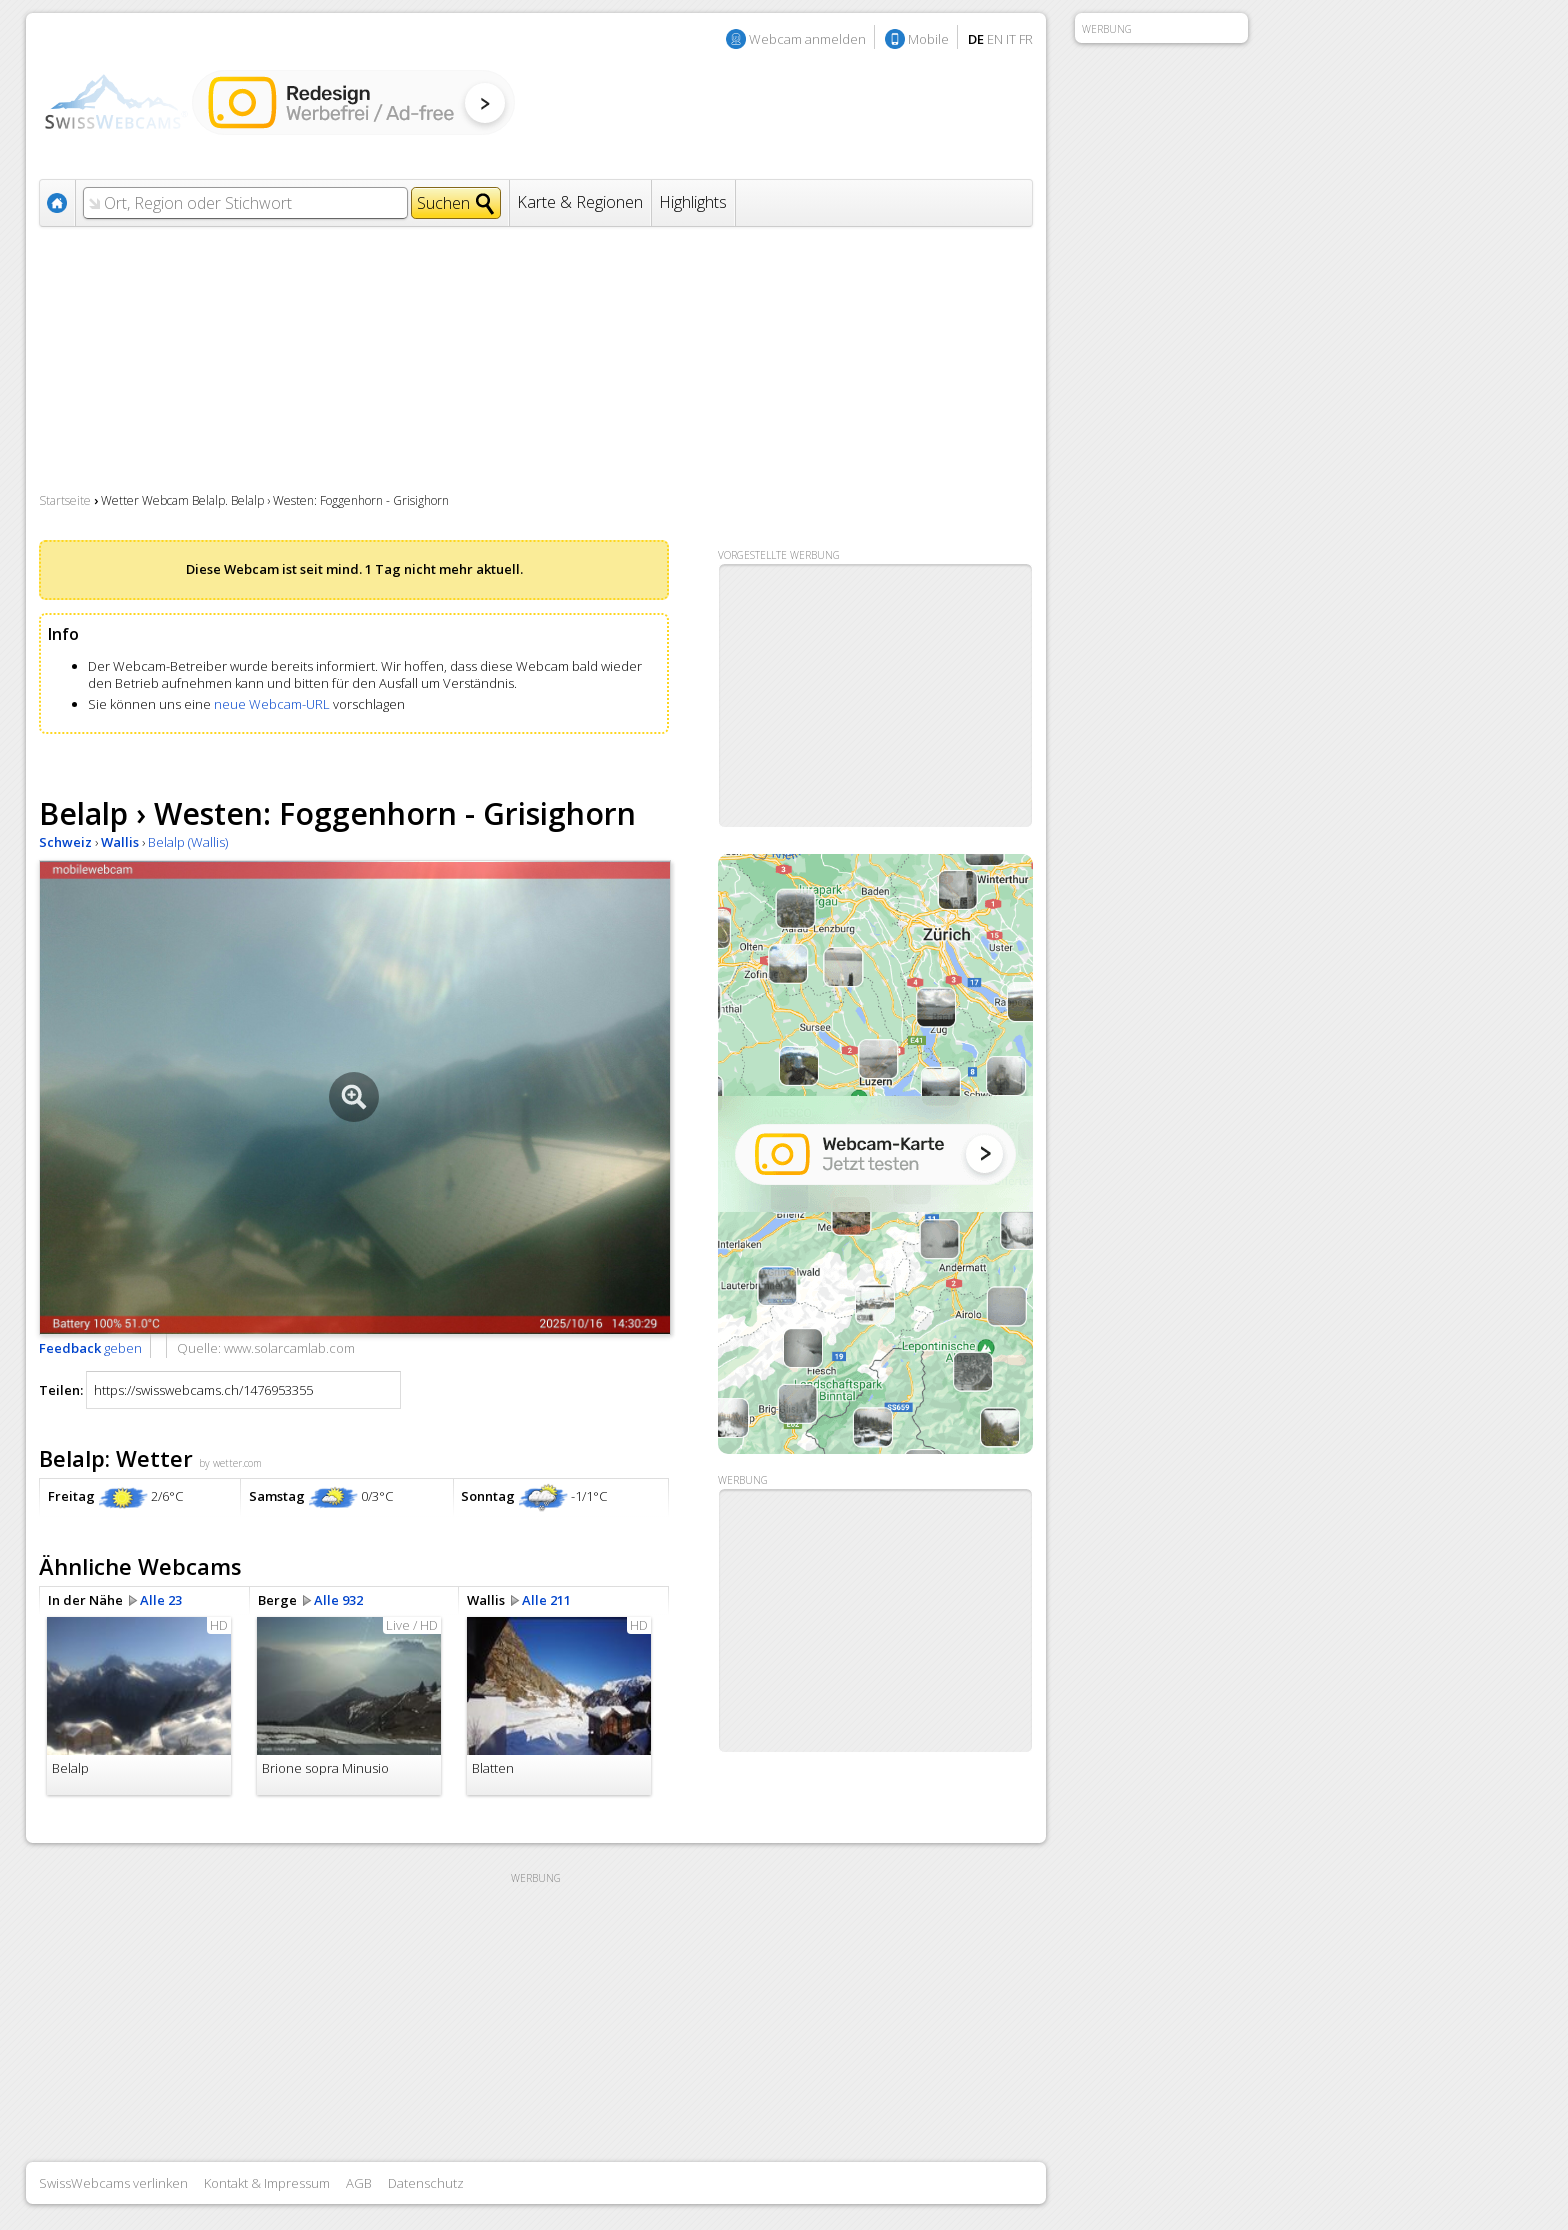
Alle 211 (546, 1600)
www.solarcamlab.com (289, 1348)
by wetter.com (230, 1463)
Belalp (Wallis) (188, 842)
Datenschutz (426, 2183)
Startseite (65, 500)
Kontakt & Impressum (267, 2183)
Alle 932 (338, 1600)
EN (995, 39)
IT (1011, 39)
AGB (359, 2183)
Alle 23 (161, 1600)
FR (1026, 39)
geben (90, 1348)
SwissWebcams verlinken (113, 2183)
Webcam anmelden (807, 39)
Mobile (928, 39)
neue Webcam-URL (272, 704)
